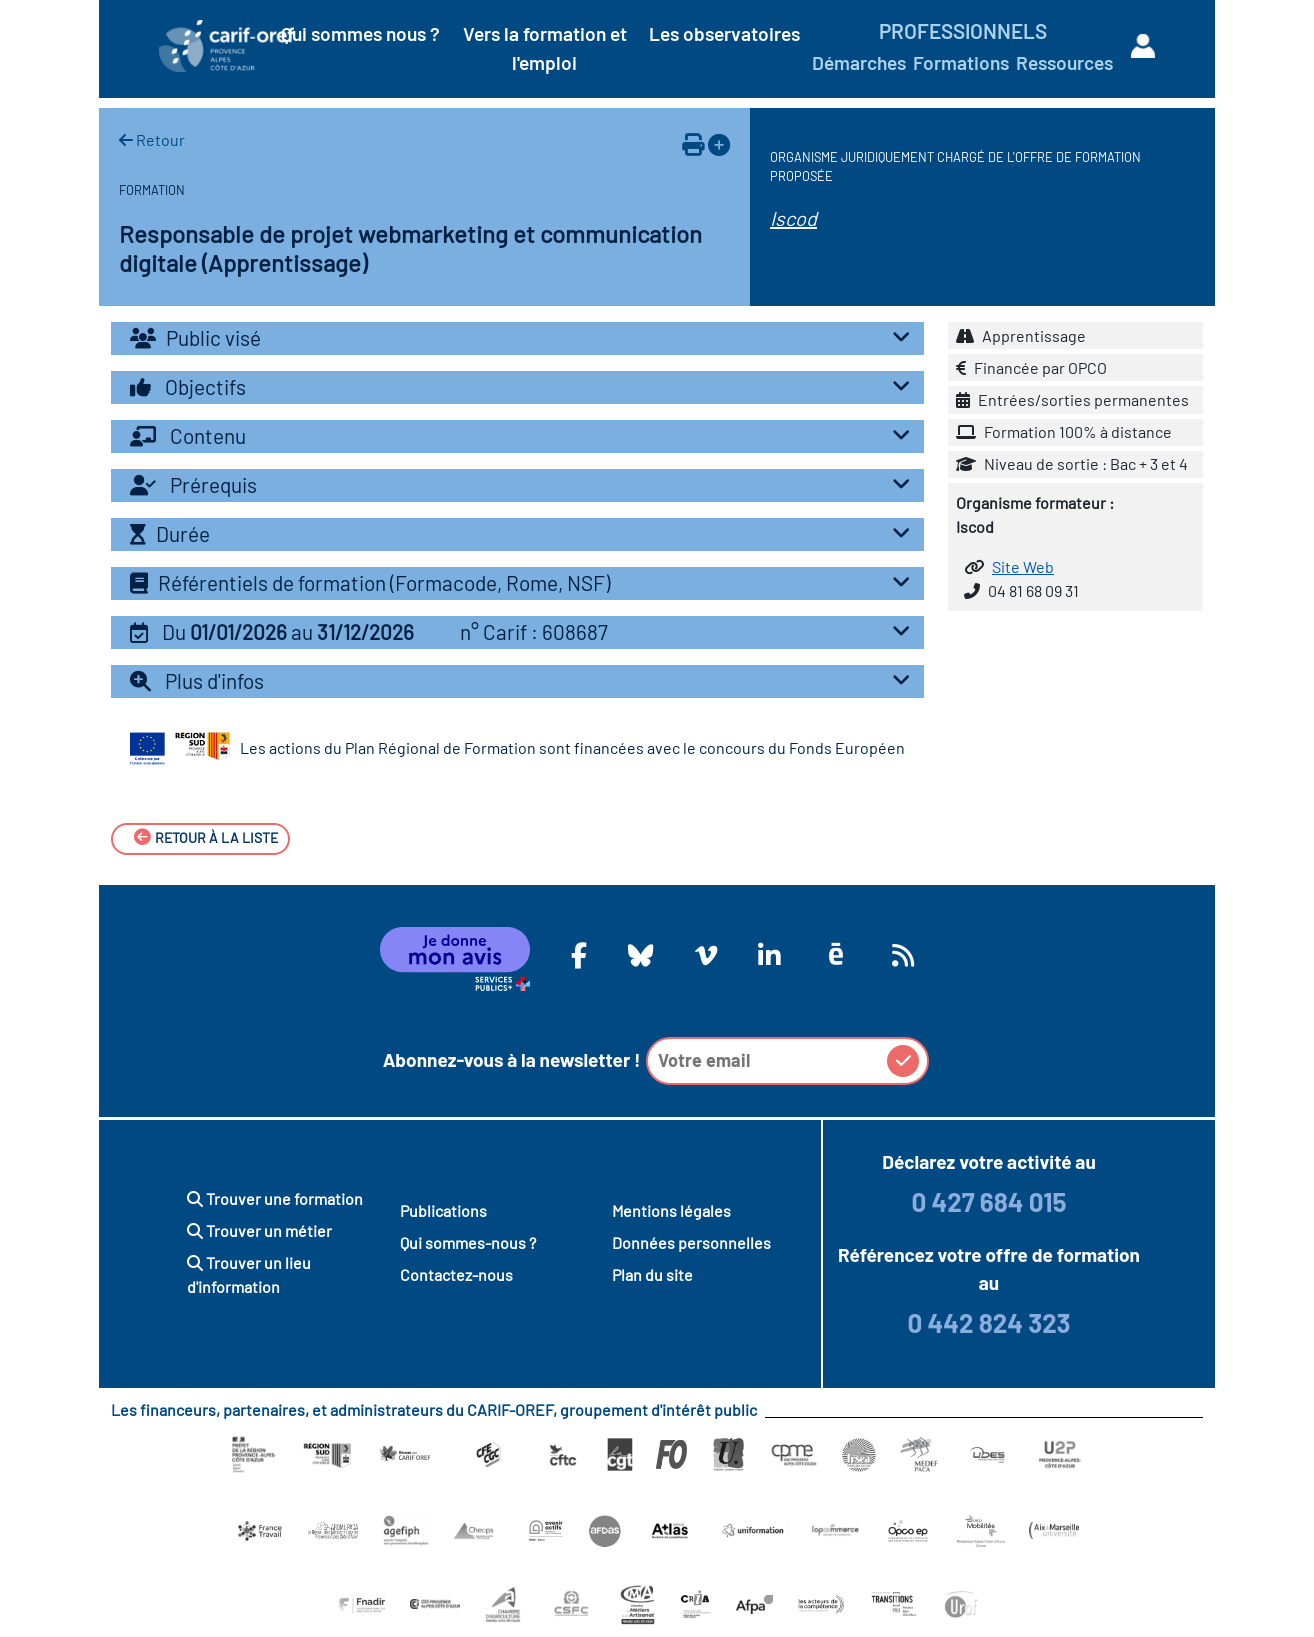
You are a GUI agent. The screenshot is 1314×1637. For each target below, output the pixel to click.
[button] (517, 632)
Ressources (1064, 62)
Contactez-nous (456, 1274)
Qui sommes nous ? (360, 33)
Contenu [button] (525, 435)
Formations (961, 62)
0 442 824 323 (988, 1322)
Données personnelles (691, 1242)
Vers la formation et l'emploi (545, 48)
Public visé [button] (525, 337)
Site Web (1023, 566)
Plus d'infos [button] (525, 680)
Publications (443, 1210)
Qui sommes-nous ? (468, 1242)
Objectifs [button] (525, 386)
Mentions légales (671, 1210)
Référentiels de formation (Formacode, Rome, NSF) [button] (525, 582)
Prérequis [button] (525, 484)
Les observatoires (724, 33)
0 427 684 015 (988, 1201)
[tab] (517, 338)
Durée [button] (525, 533)
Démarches (859, 62)
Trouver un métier (259, 1230)
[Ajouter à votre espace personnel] (719, 144)
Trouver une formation (275, 1198)
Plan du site (652, 1274)
